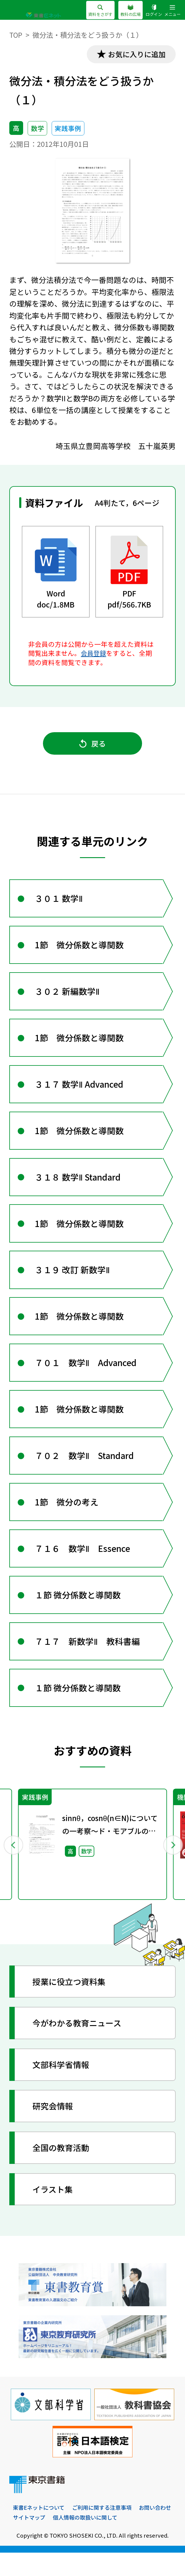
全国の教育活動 (62, 2170)
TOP (15, 35)
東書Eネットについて (39, 2530)
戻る (92, 744)
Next (172, 1866)
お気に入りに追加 (136, 54)
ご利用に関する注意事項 (102, 2530)
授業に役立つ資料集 (71, 2004)
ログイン (154, 10)
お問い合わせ (155, 2530)
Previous (13, 1866)
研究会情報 (54, 2129)
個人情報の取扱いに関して (85, 2540)
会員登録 (94, 653)
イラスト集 (54, 2212)
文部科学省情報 (62, 2087)
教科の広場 (130, 10)
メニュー (172, 10)
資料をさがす (100, 10)
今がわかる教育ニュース (79, 2046)
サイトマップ (29, 2540)
